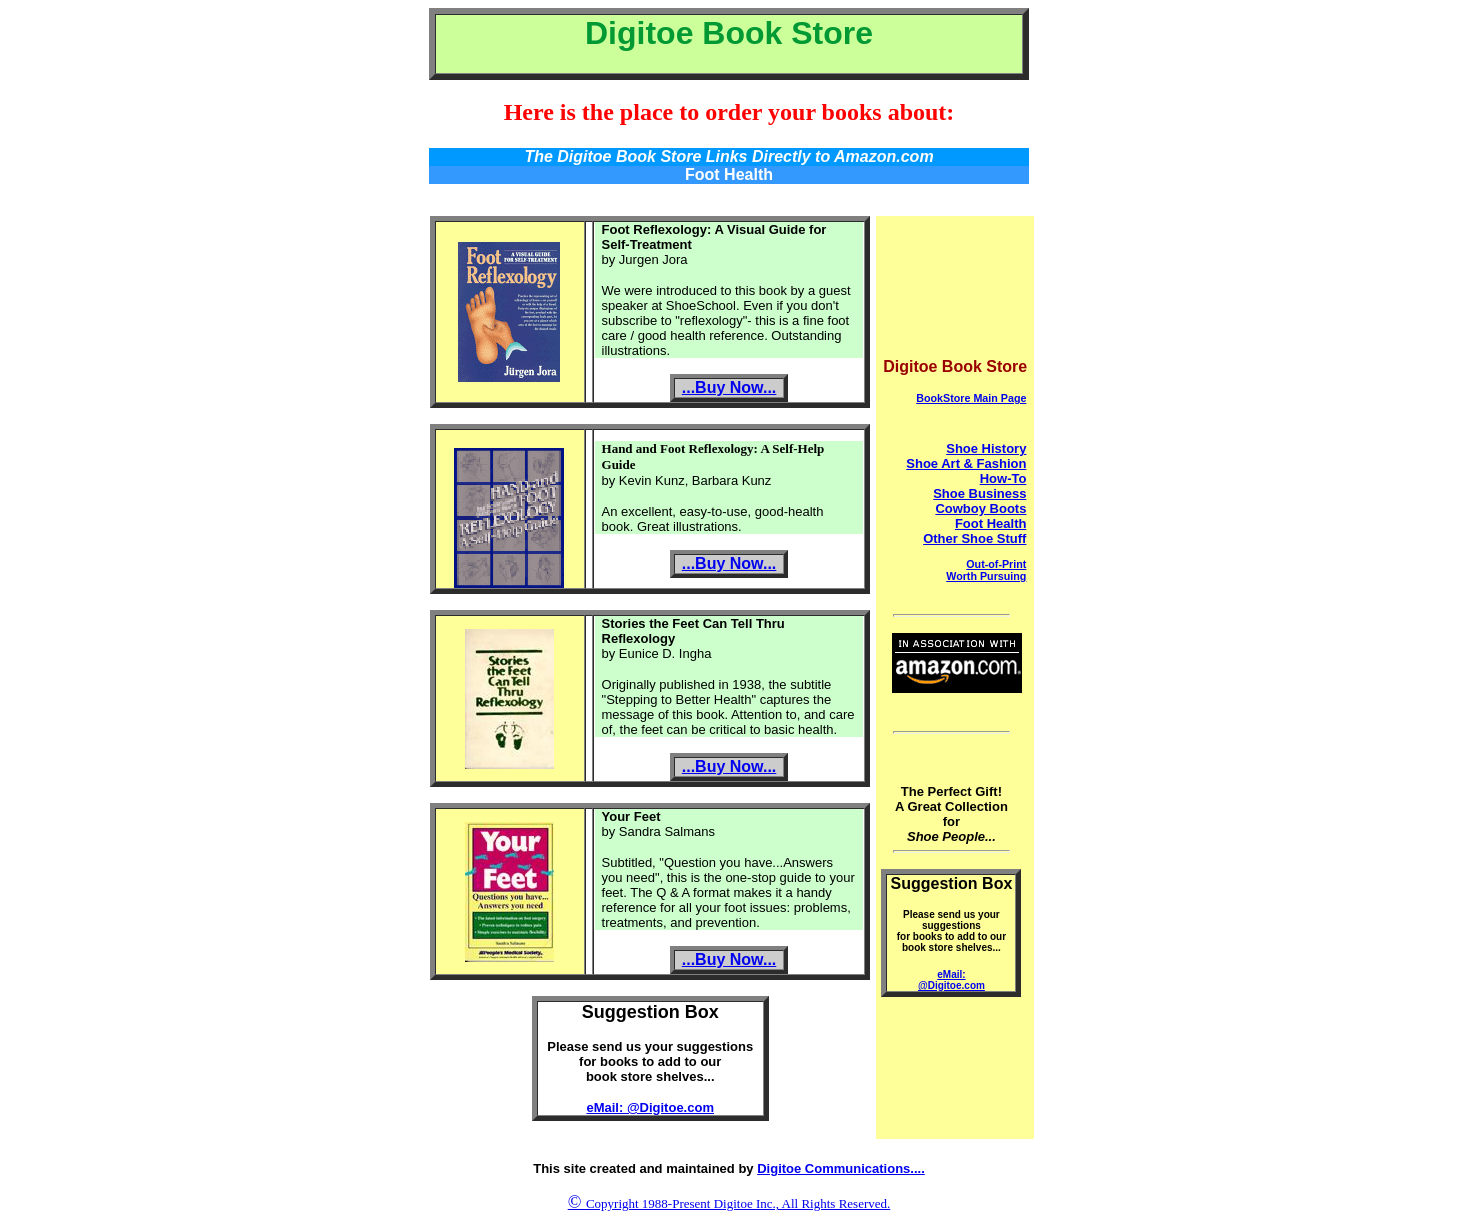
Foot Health (991, 523)
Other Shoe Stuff (974, 538)
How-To (1003, 478)
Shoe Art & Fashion (966, 463)
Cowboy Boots (980, 508)
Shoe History (986, 448)
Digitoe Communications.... (841, 1168)
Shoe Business (979, 493)
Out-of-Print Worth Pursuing (986, 570)
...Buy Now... (729, 387)
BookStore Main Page (971, 398)
